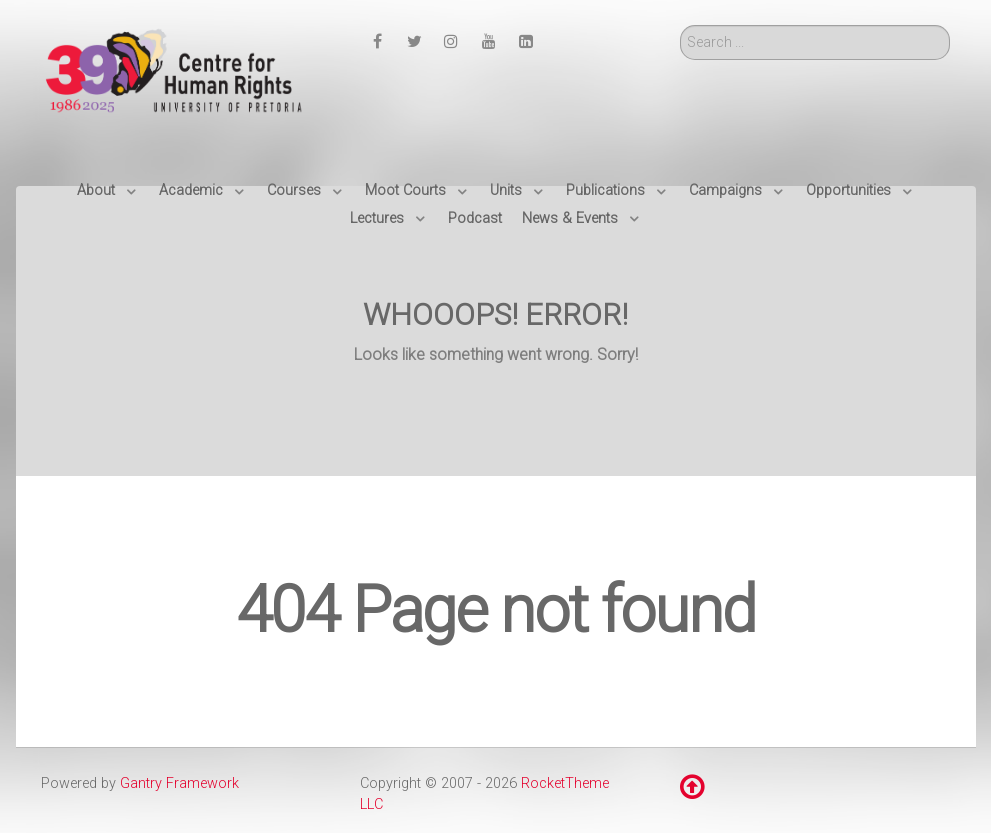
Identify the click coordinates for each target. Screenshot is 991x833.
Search (680, 25)
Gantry (179, 783)
